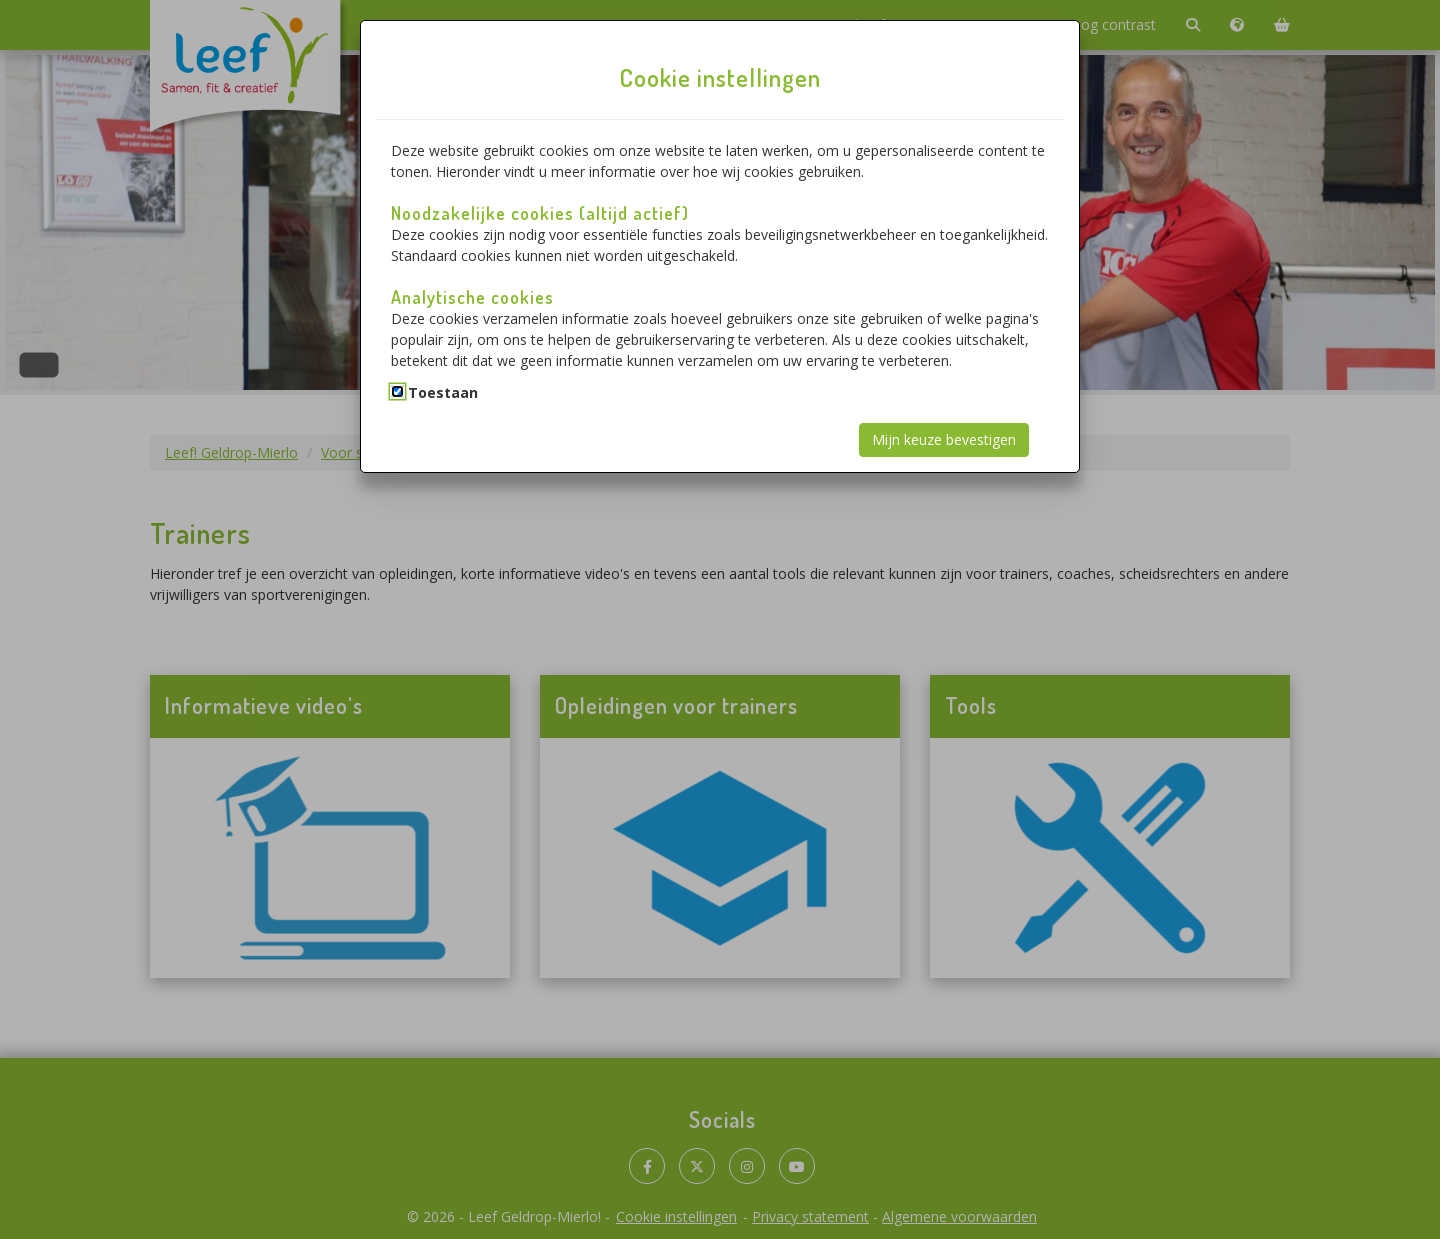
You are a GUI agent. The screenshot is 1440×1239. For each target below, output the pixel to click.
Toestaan (443, 392)
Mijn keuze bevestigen (944, 439)
